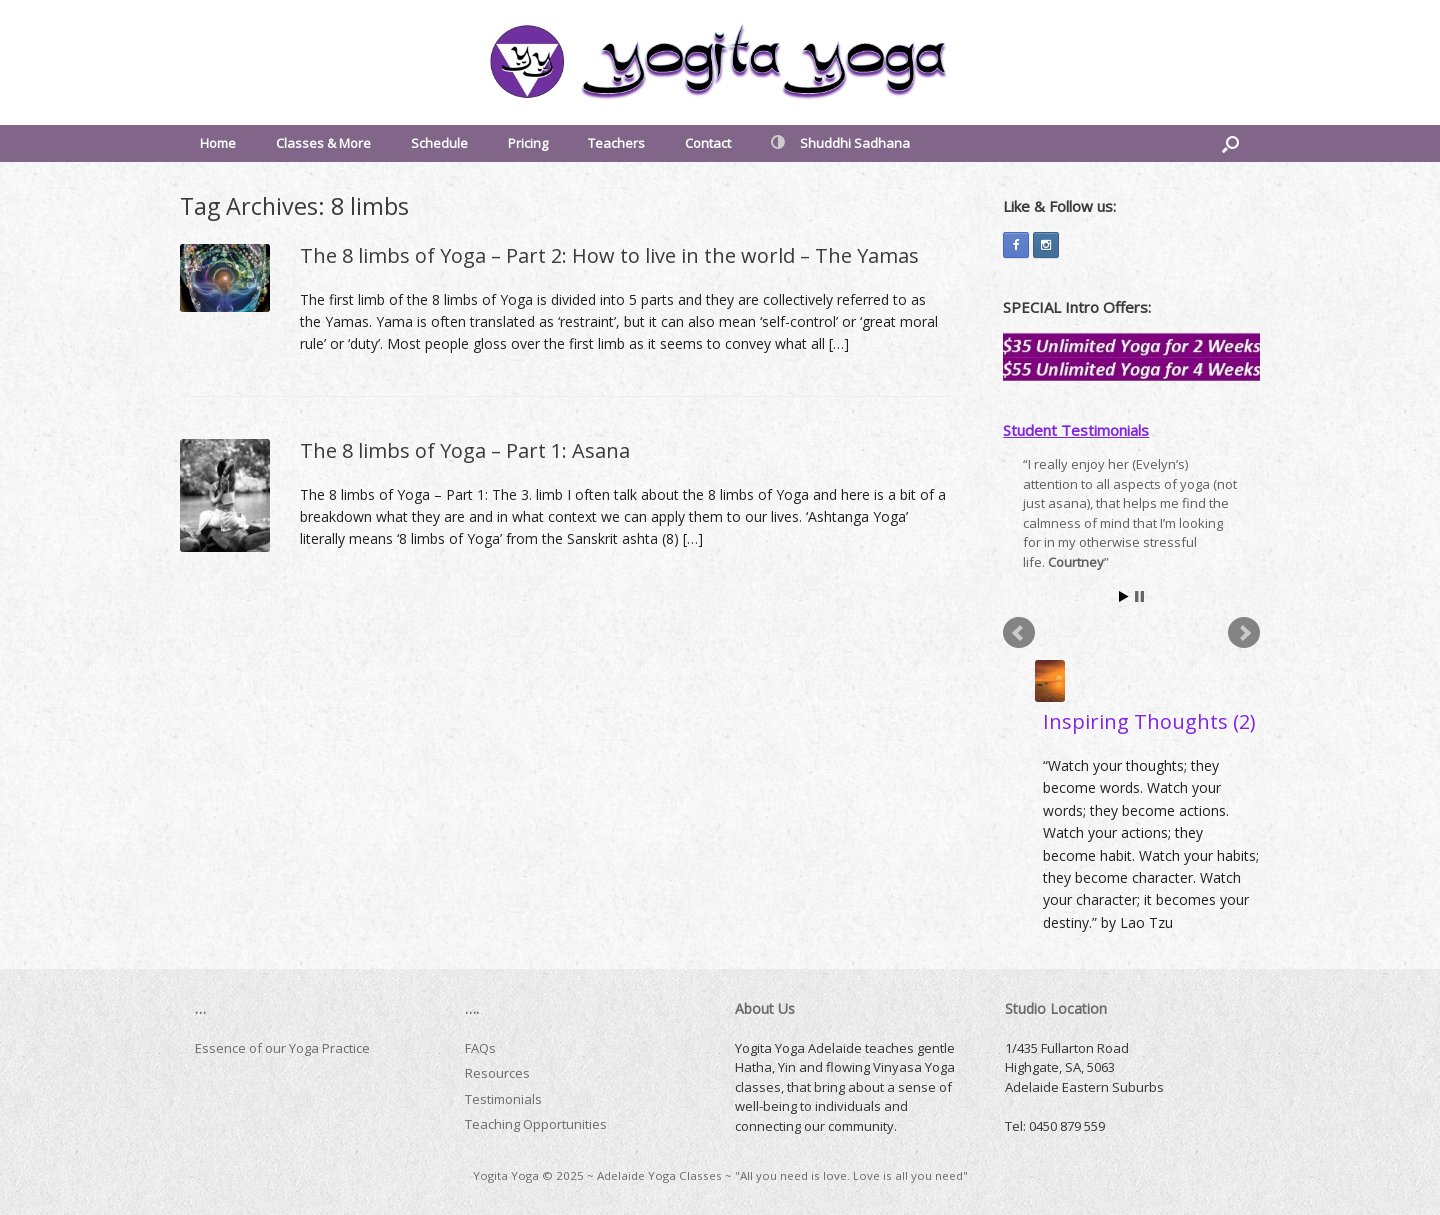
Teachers (616, 143)
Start (1124, 596)
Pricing (528, 143)
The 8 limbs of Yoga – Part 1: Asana (465, 450)
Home (218, 143)
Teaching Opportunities (536, 1124)
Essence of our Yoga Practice (282, 1048)
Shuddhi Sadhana (840, 143)
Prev (1019, 633)
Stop (1139, 596)
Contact (708, 143)
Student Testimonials (1076, 430)
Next (1244, 633)
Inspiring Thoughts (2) (1149, 721)
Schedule (439, 143)
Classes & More (323, 143)
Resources (497, 1073)
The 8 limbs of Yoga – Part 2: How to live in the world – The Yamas (609, 255)
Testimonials (503, 1099)
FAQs (480, 1048)
